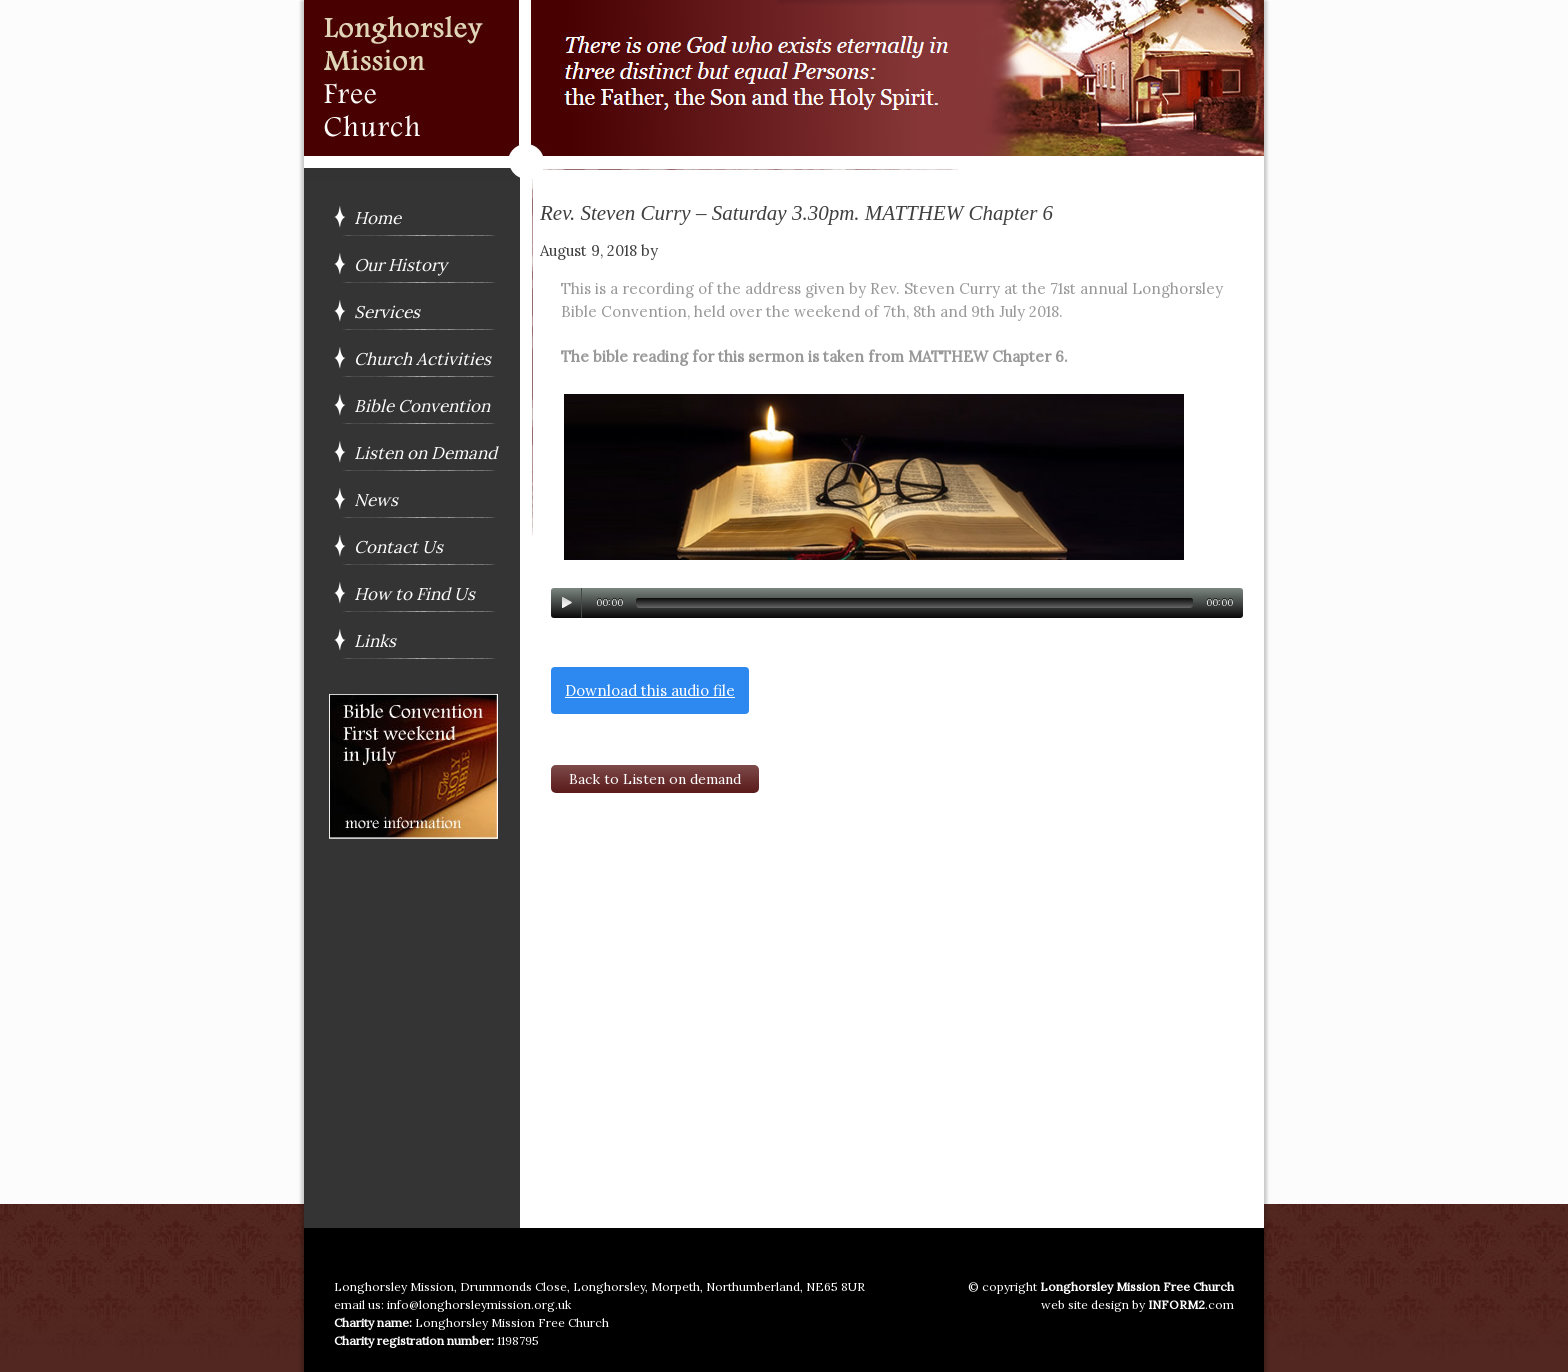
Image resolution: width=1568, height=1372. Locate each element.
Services (387, 312)
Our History (400, 265)
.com (1191, 1304)
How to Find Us (414, 594)
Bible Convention (422, 406)
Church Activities (422, 359)
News (376, 500)
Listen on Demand (425, 453)
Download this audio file (650, 690)
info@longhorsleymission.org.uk (479, 1304)
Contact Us (398, 547)
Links (375, 641)
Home (377, 218)
